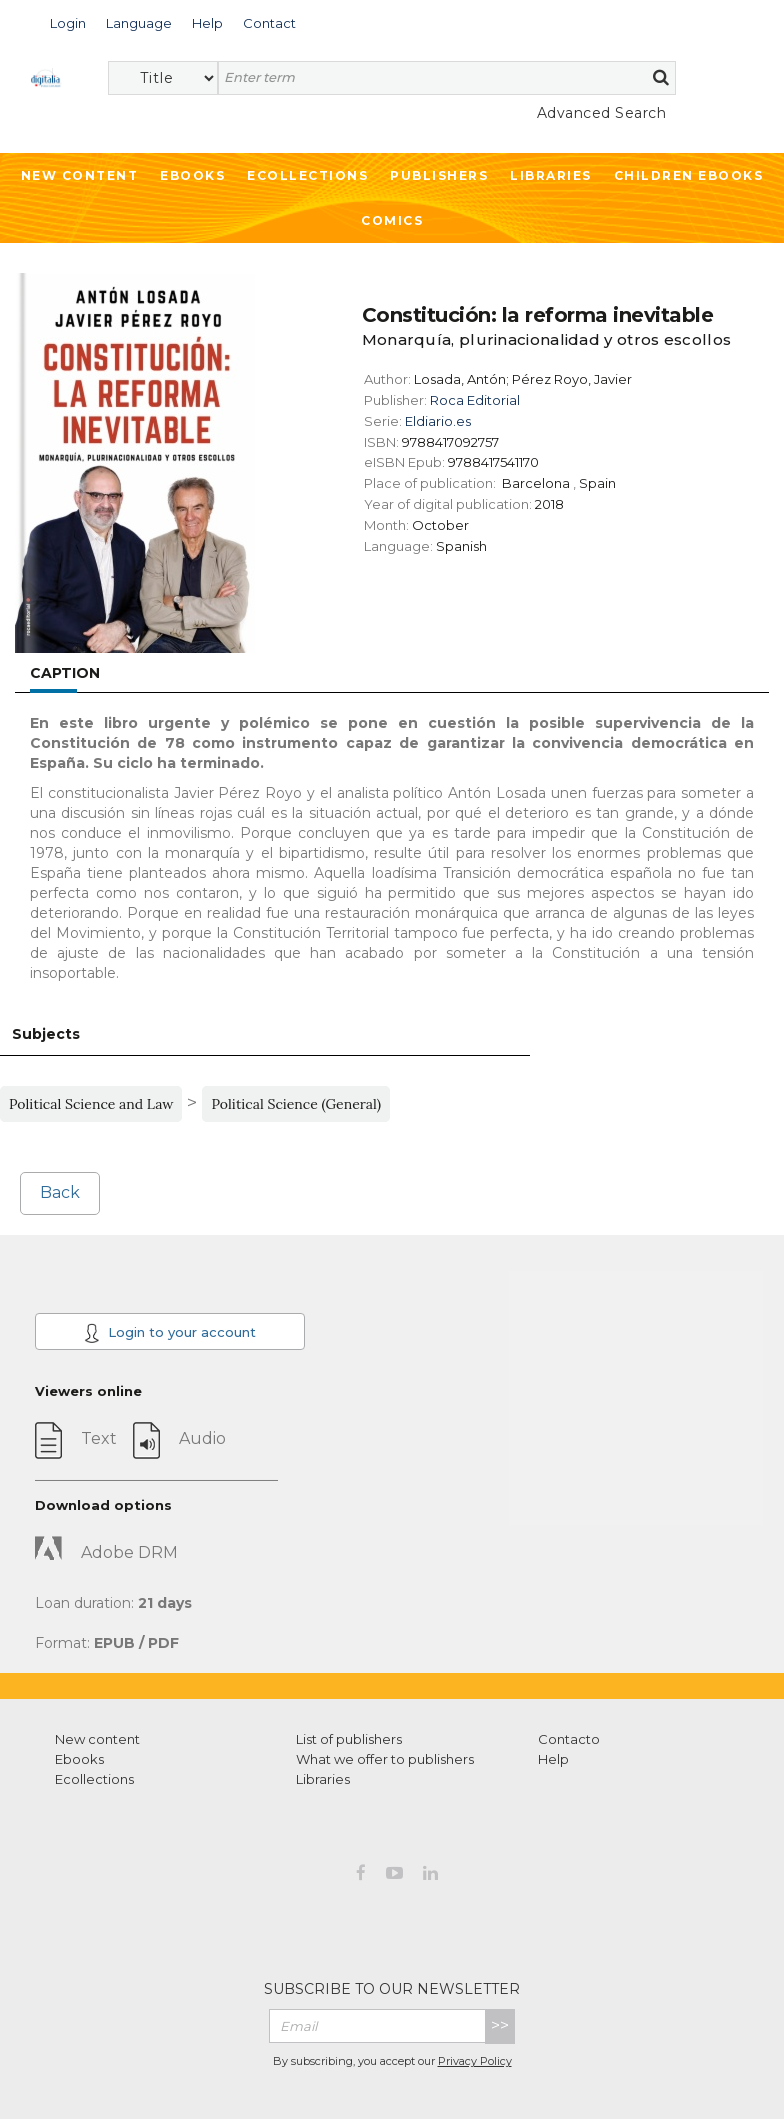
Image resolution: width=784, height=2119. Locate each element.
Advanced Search (602, 113)
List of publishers (349, 1739)
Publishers (439, 175)
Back (60, 1192)
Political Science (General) (296, 1104)
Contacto (569, 1739)
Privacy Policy (475, 2061)
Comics (392, 220)
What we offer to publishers (385, 1759)
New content (97, 1739)
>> (500, 2025)
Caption (65, 673)
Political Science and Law (91, 1104)
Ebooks (192, 175)
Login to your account (170, 1333)
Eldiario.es (438, 421)
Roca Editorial (475, 400)
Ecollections (307, 175)
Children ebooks (689, 175)
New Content (80, 175)
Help (553, 1759)
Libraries (551, 175)
